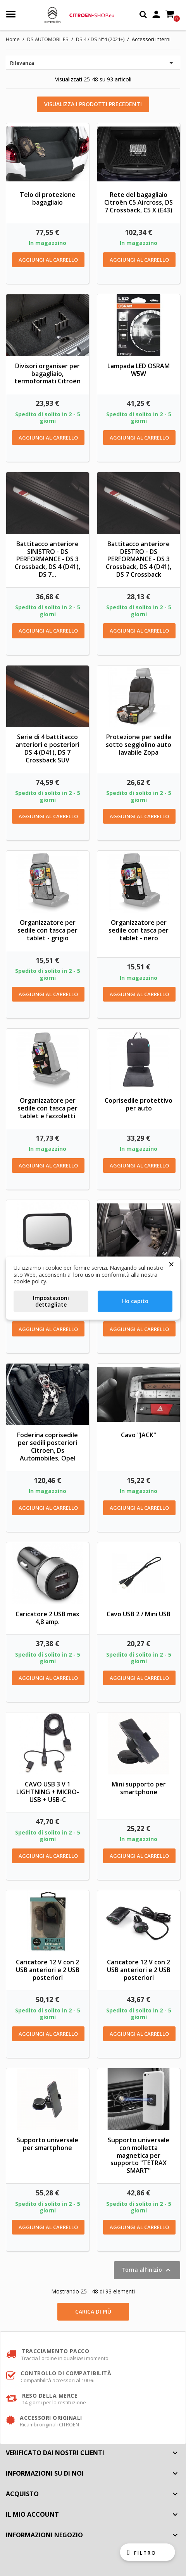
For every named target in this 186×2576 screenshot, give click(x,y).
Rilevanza (93, 62)
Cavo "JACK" (138, 1435)
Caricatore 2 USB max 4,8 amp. (47, 1618)
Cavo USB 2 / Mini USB (138, 1614)
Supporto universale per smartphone (47, 2144)
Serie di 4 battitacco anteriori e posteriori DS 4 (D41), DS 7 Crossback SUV (47, 748)
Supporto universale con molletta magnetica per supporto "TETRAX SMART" (138, 2155)
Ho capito (135, 1301)
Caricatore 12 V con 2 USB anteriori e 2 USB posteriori (47, 1970)
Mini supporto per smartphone (139, 1788)
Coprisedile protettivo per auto (138, 1104)
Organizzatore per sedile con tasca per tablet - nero (138, 930)
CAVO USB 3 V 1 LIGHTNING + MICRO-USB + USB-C (47, 1792)
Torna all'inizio (147, 2270)
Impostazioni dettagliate (51, 1301)
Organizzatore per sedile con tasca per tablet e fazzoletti (47, 1108)
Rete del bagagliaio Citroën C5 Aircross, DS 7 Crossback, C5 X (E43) (138, 202)
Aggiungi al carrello (48, 259)
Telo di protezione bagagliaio (48, 198)
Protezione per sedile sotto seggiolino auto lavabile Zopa (138, 745)
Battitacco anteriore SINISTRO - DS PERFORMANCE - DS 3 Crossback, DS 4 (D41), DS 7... (47, 559)
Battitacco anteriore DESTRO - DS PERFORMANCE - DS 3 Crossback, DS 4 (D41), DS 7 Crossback (138, 559)
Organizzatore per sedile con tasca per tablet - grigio (47, 930)
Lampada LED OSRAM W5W (138, 370)
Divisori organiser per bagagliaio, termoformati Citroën (47, 374)
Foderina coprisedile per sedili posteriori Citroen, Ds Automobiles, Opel (47, 1446)
